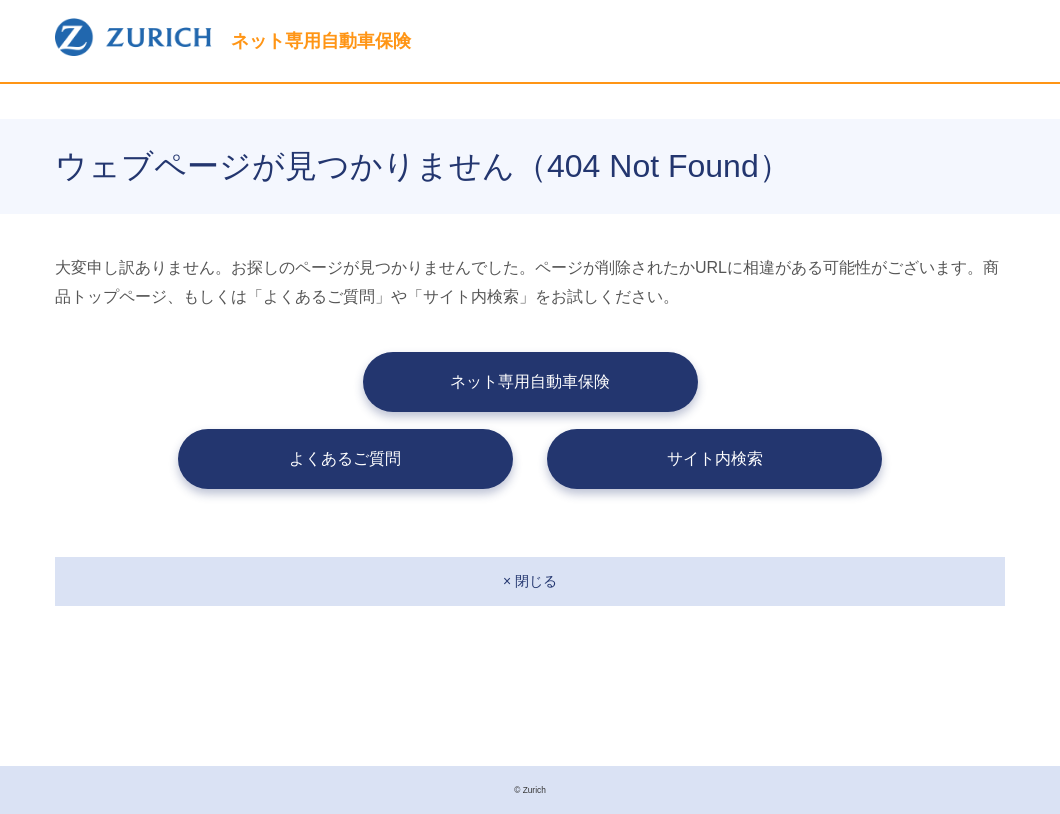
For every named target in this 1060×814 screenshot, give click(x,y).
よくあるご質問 (345, 458)
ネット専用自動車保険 (530, 381)
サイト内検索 (715, 458)
